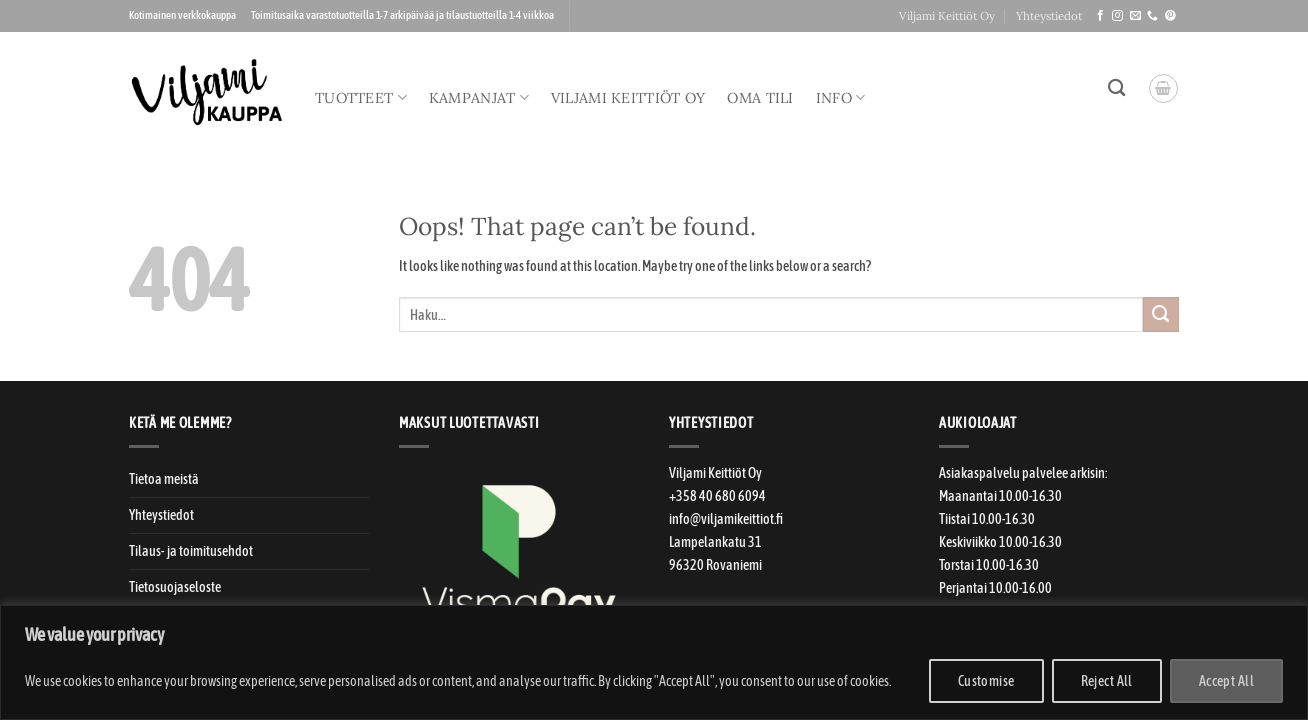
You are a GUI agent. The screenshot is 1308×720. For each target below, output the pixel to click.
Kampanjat (479, 97)
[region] (654, 662)
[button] (1163, 88)
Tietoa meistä (164, 479)
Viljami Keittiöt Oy (947, 15)
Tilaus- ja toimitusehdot (191, 551)
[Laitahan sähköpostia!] (1135, 16)
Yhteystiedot (1049, 15)
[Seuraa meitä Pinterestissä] (1170, 16)
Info (841, 97)
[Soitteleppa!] (1152, 16)
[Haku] (1116, 88)
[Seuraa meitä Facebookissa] (1100, 16)
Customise (986, 681)
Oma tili (760, 98)
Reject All (1107, 681)
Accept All (1226, 681)
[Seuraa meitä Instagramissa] (1117, 16)
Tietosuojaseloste (175, 587)
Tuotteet (361, 97)
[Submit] (1161, 315)
